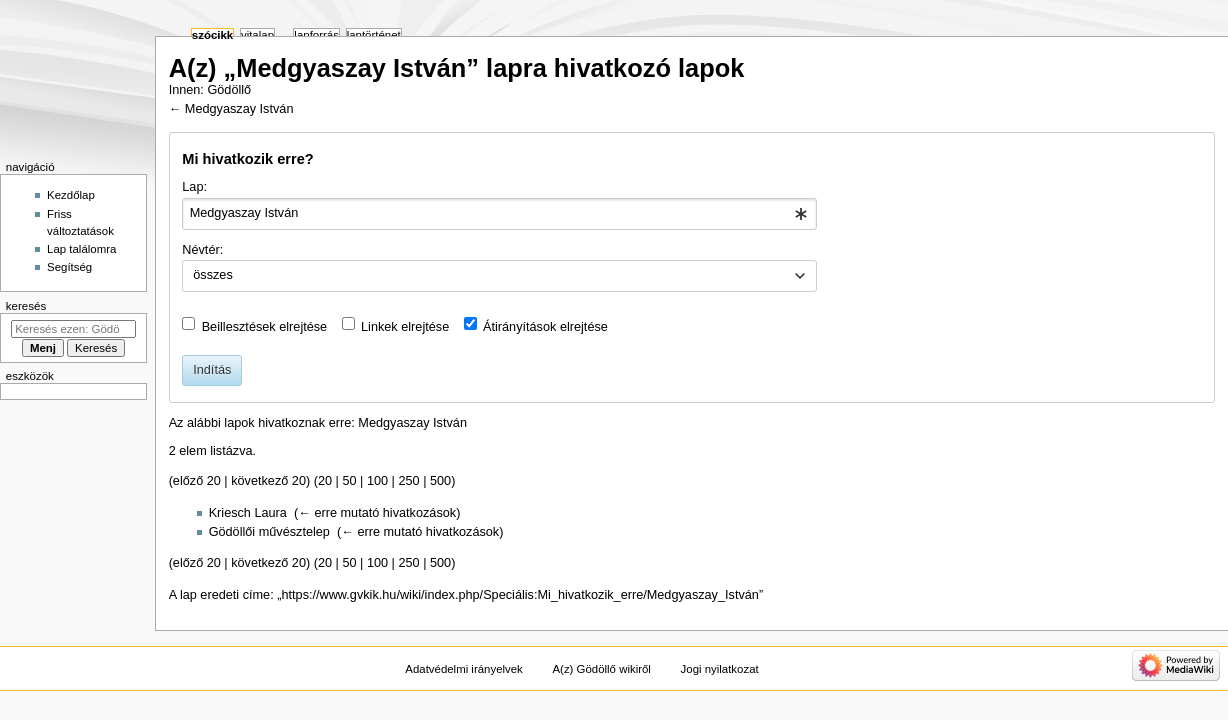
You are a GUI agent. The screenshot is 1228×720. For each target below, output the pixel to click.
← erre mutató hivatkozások (377, 513)
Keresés (26, 306)
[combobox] (499, 214)
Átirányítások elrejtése (545, 327)
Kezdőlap (71, 195)
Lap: (194, 187)
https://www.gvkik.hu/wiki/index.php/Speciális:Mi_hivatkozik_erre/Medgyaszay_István (519, 595)
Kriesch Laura (248, 513)
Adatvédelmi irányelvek (463, 669)
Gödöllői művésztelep (269, 532)
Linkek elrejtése (405, 327)
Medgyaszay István (239, 109)
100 (377, 481)
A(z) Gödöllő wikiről (601, 669)
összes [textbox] (213, 275)
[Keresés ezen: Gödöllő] (73, 329)
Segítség (69, 267)
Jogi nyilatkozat (720, 669)
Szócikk (212, 35)
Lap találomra (81, 249)
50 (349, 481)
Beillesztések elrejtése (265, 327)
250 (408, 481)
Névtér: (202, 250)
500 (440, 481)
